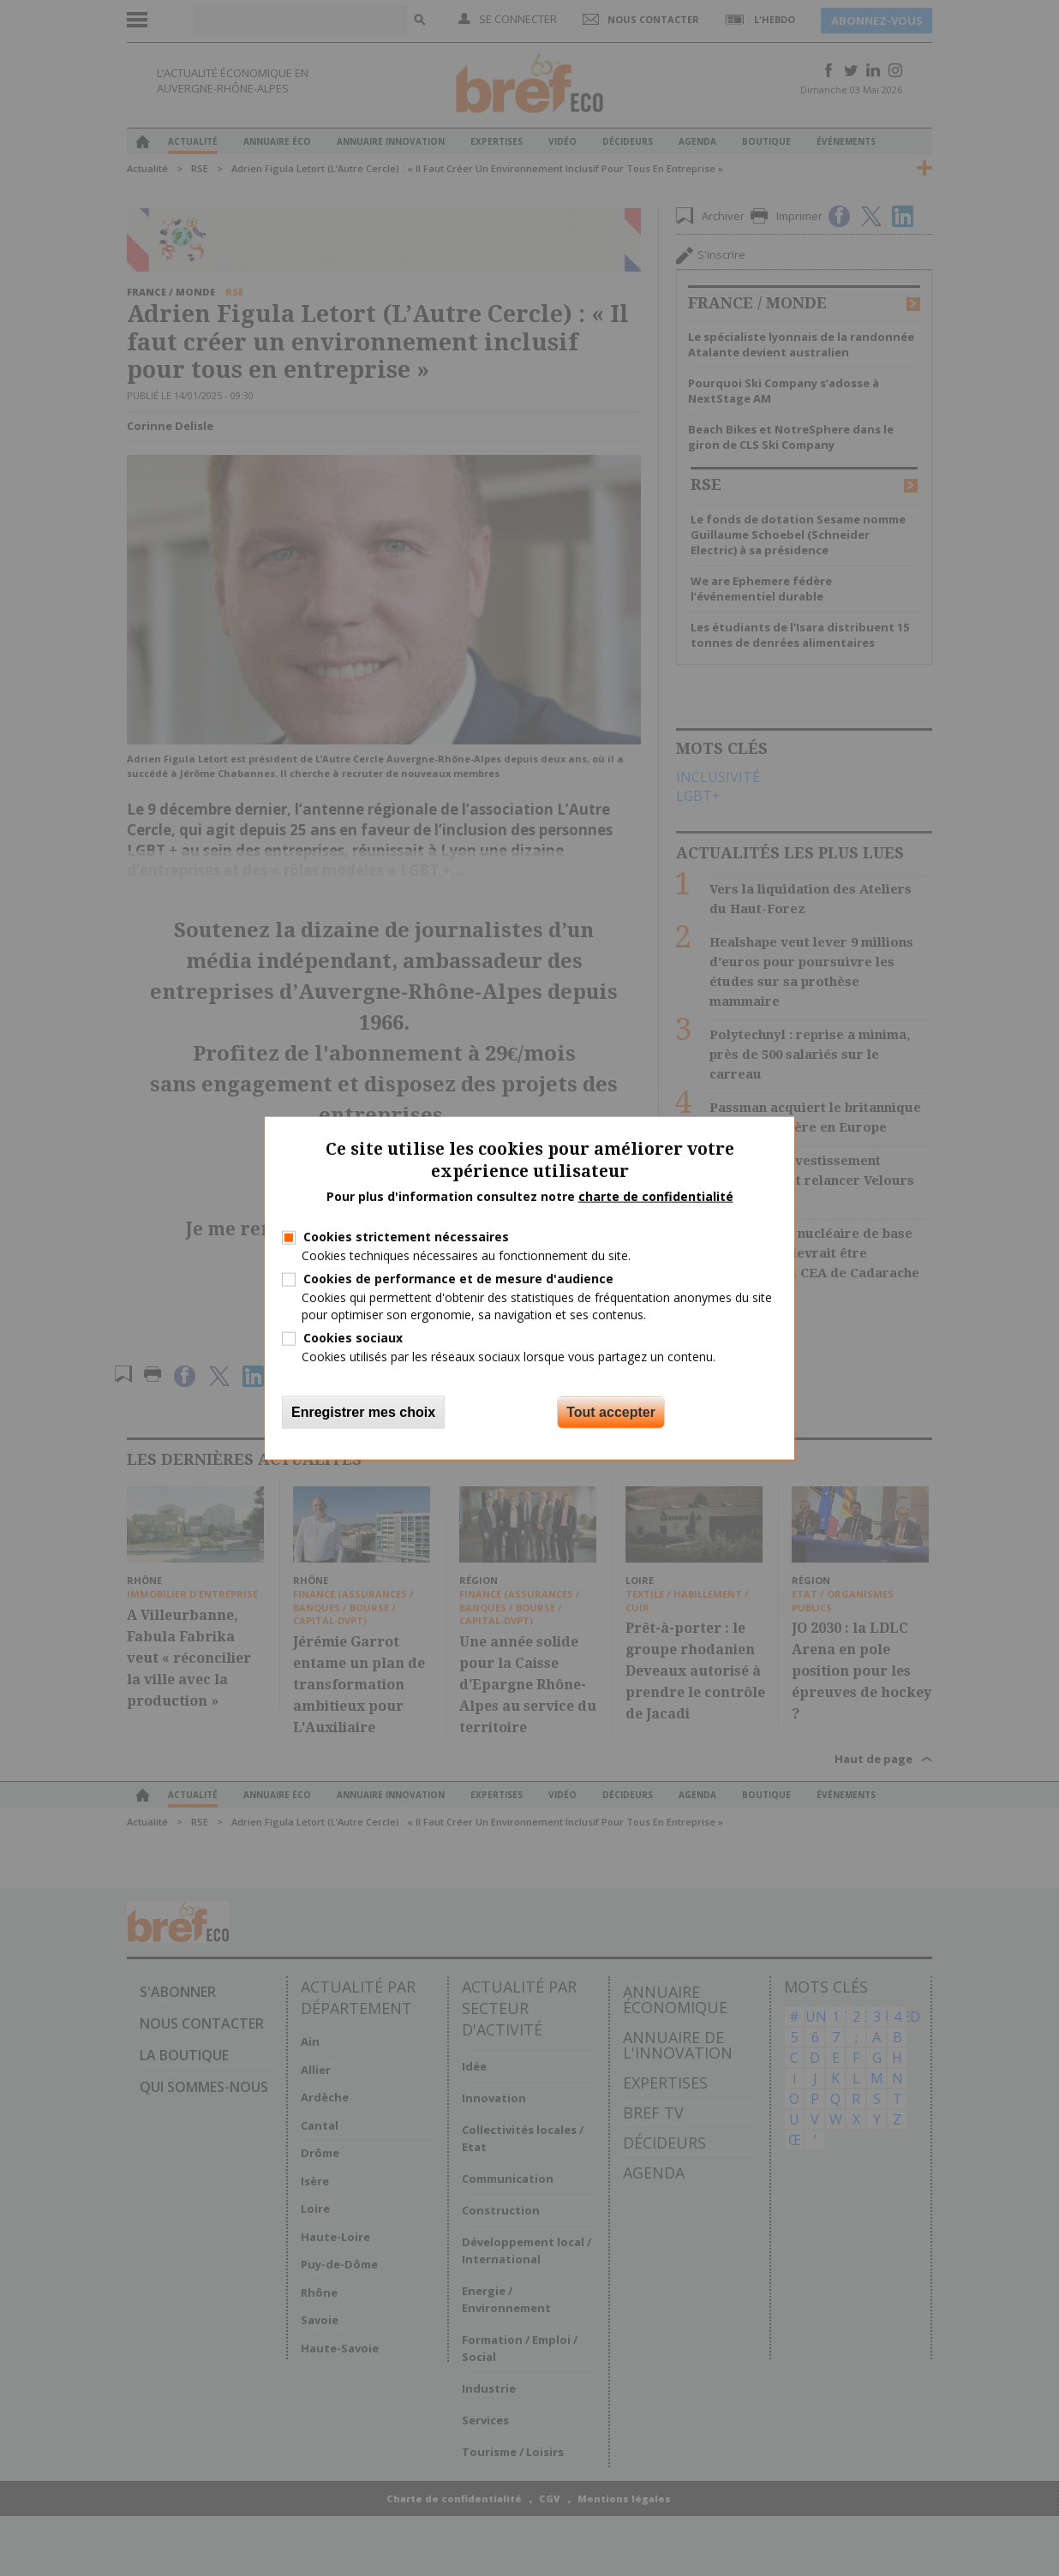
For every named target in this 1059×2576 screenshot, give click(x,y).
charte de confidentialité (655, 1196)
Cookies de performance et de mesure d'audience (458, 1278)
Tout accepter (610, 1412)
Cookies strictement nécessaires (406, 1236)
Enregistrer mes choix (363, 1412)
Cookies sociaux (353, 1337)
